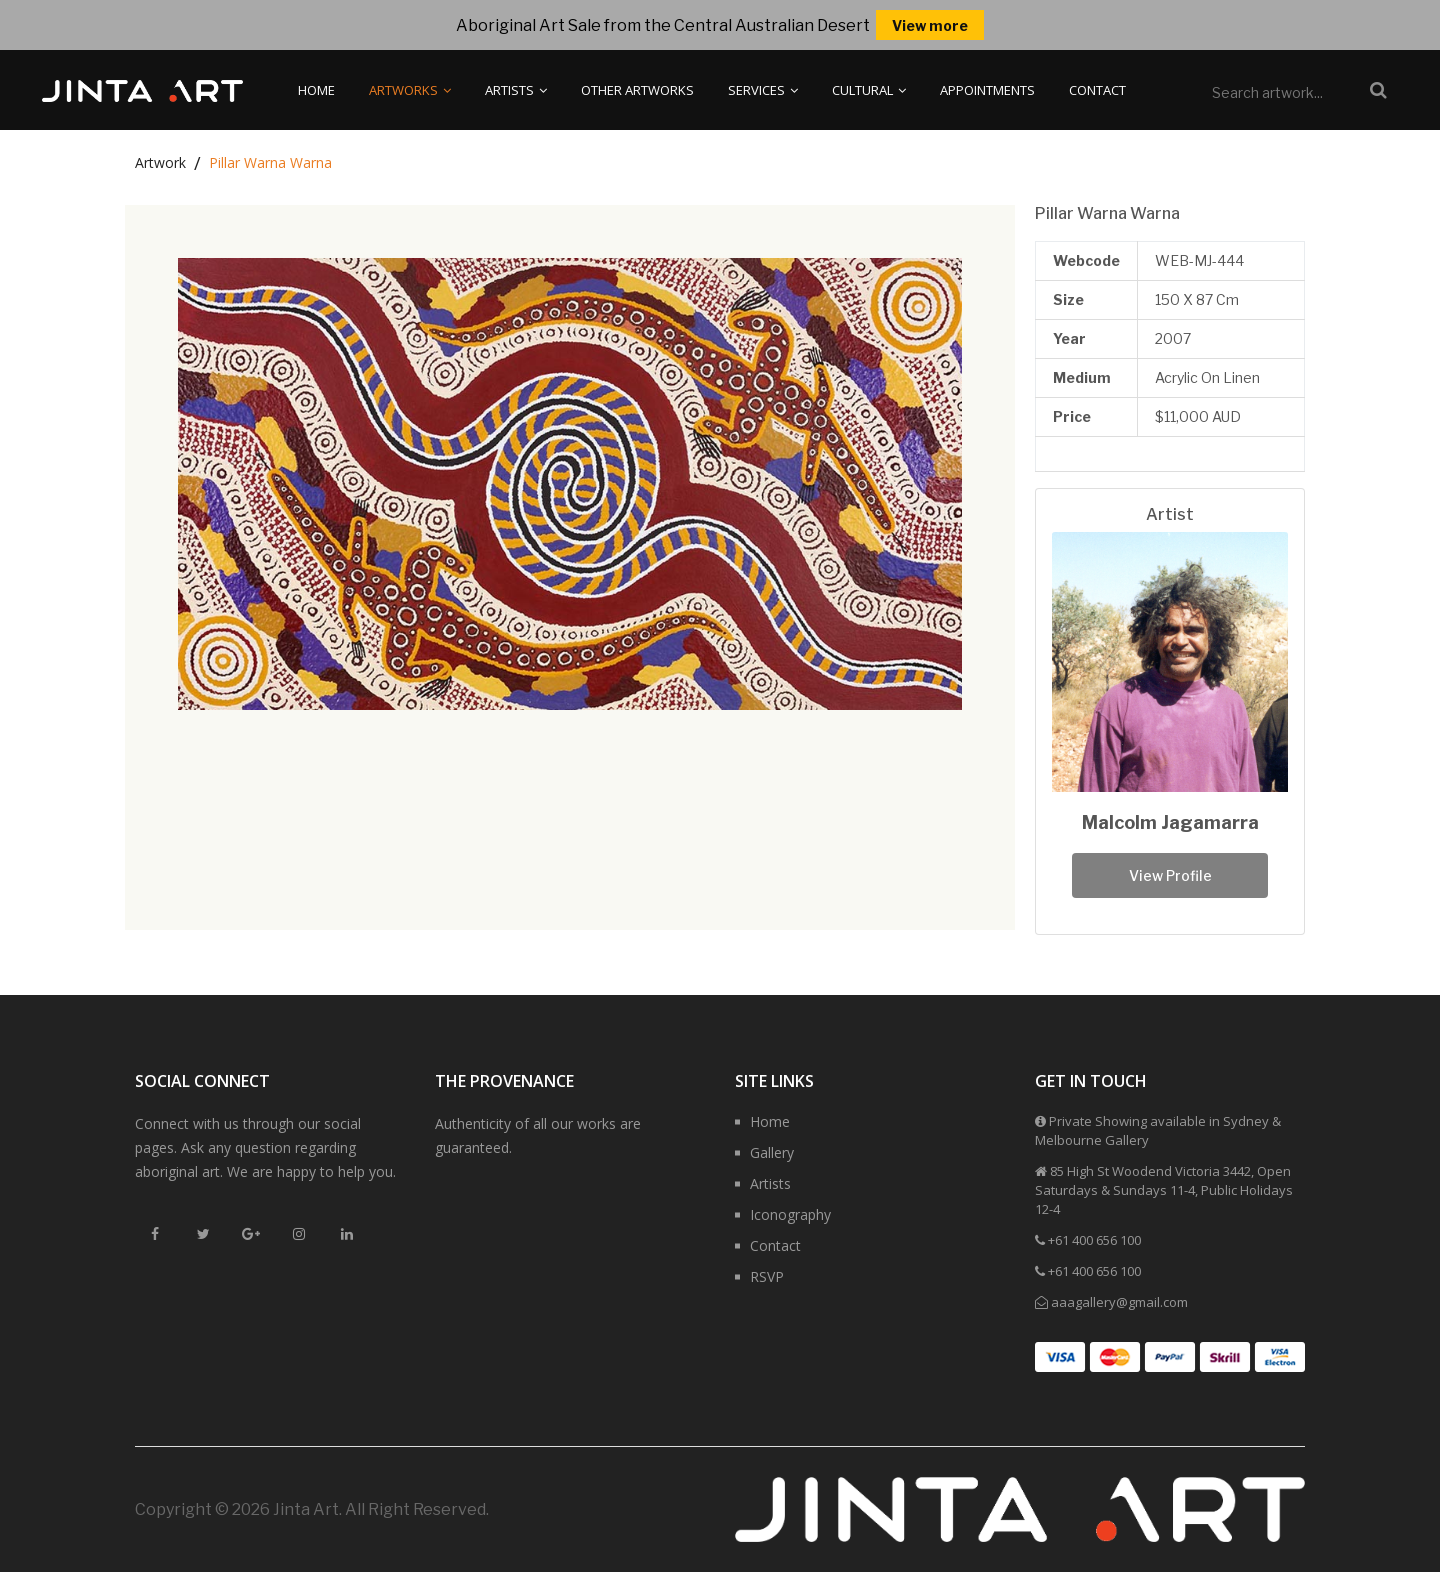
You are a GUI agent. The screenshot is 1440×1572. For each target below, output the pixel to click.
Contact (1097, 90)
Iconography (790, 1214)
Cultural (869, 90)
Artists (516, 90)
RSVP (767, 1276)
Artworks (410, 90)
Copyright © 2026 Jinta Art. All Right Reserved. (312, 1509)
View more (930, 25)
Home (316, 90)
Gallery (772, 1152)
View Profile (1170, 875)
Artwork (160, 162)
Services (763, 90)
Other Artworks (637, 90)
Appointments (987, 90)
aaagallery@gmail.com (1119, 1302)
